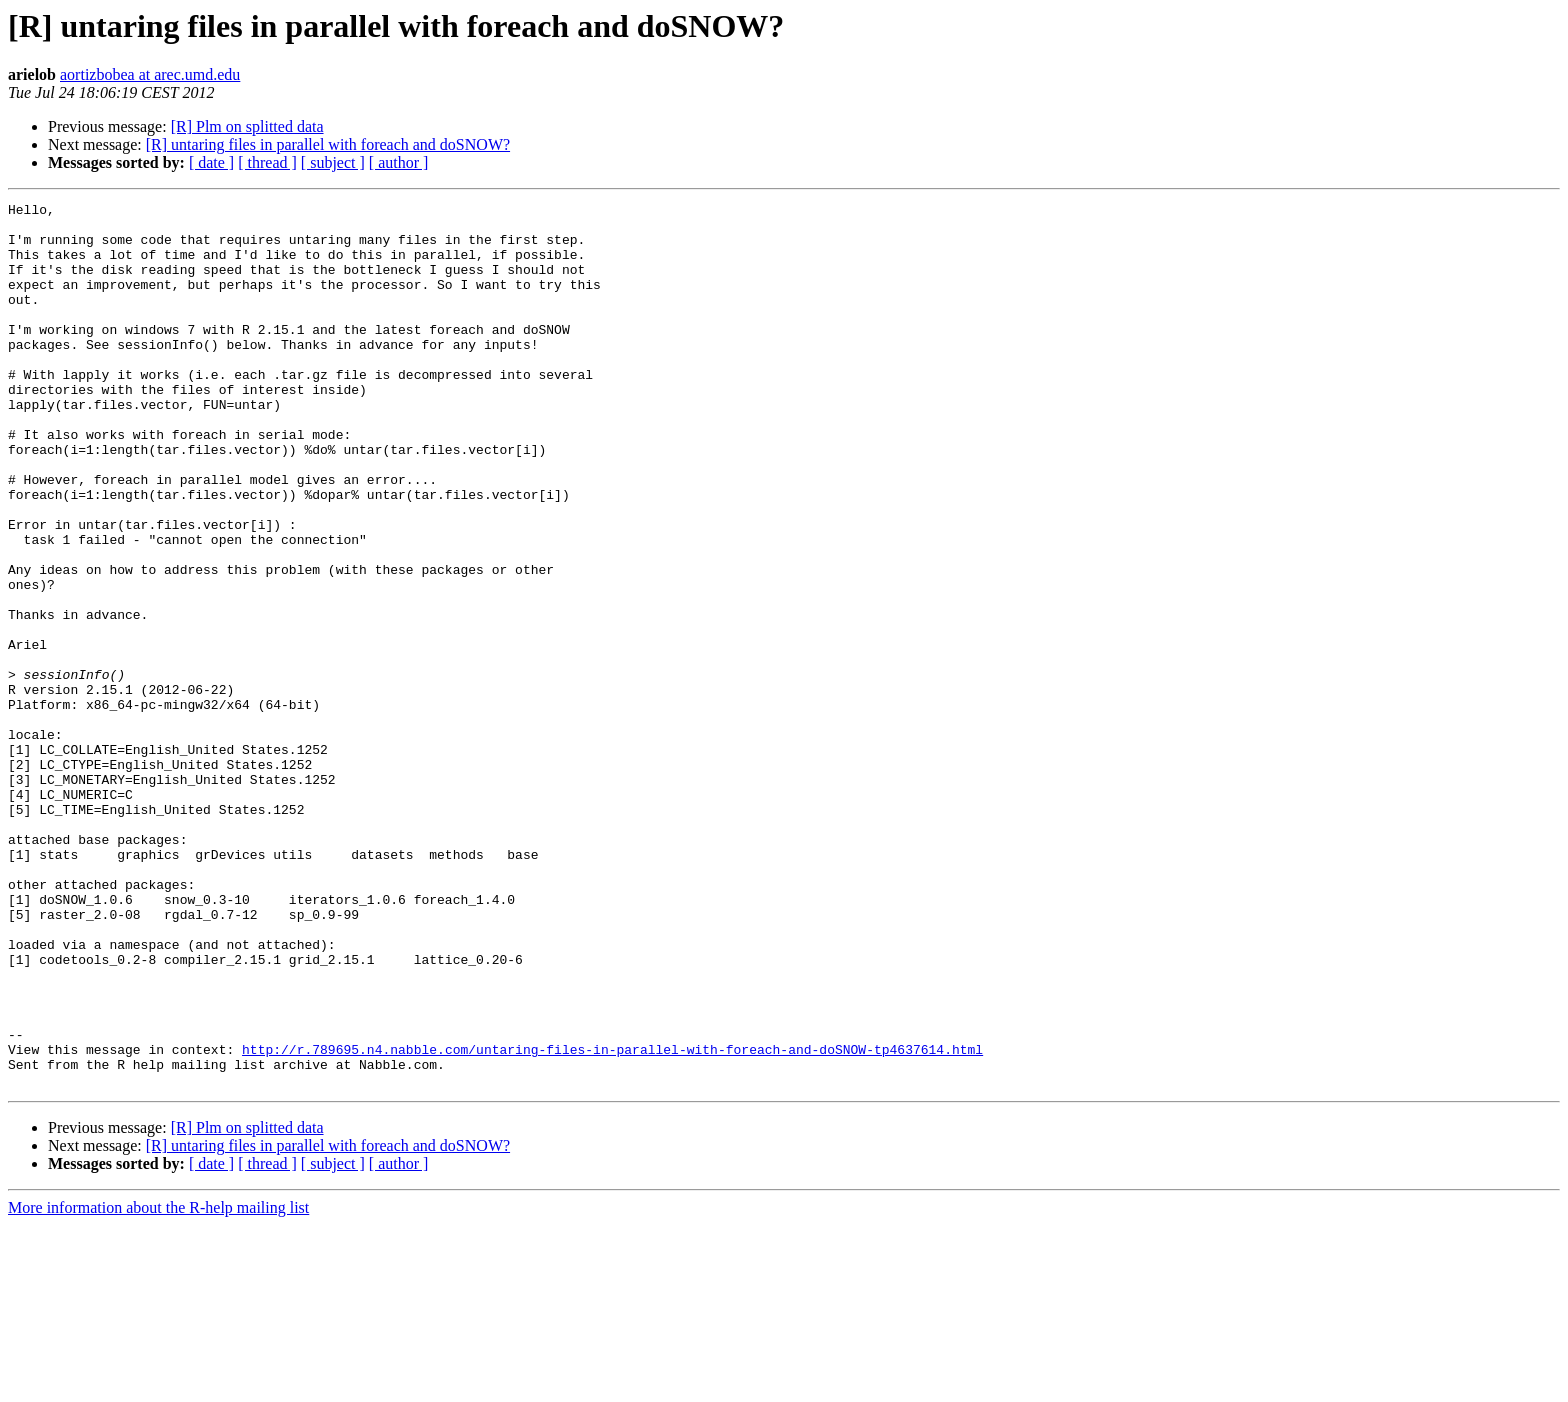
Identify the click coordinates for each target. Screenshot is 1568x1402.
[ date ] (211, 162)
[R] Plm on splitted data (247, 126)
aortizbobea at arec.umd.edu (150, 74)
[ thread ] (267, 162)
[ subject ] (333, 162)
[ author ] (399, 162)
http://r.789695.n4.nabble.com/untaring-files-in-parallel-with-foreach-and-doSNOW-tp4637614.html (612, 1220)
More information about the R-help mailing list (158, 1384)
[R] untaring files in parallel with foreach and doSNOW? (328, 144)
